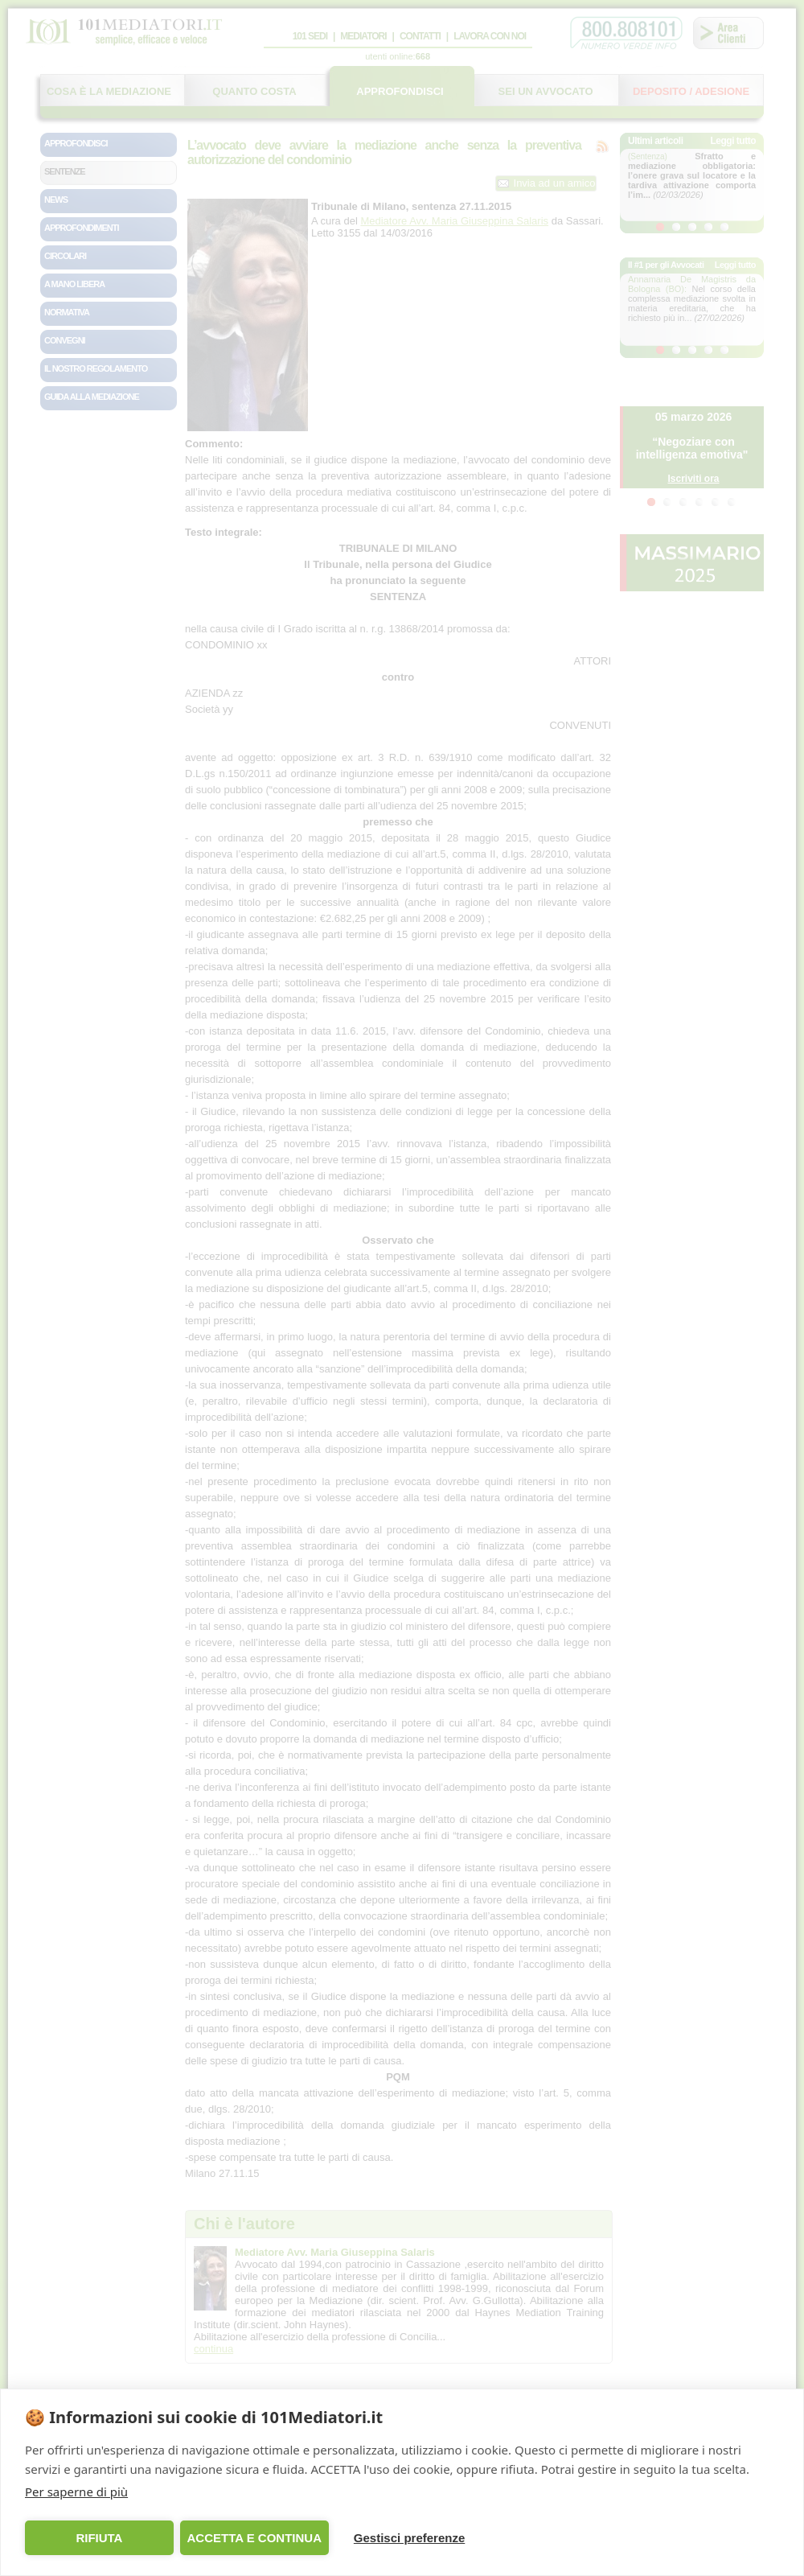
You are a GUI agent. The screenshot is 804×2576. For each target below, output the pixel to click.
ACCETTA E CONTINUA (254, 2538)
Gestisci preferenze (409, 2538)
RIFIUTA (99, 2538)
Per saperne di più (76, 2491)
